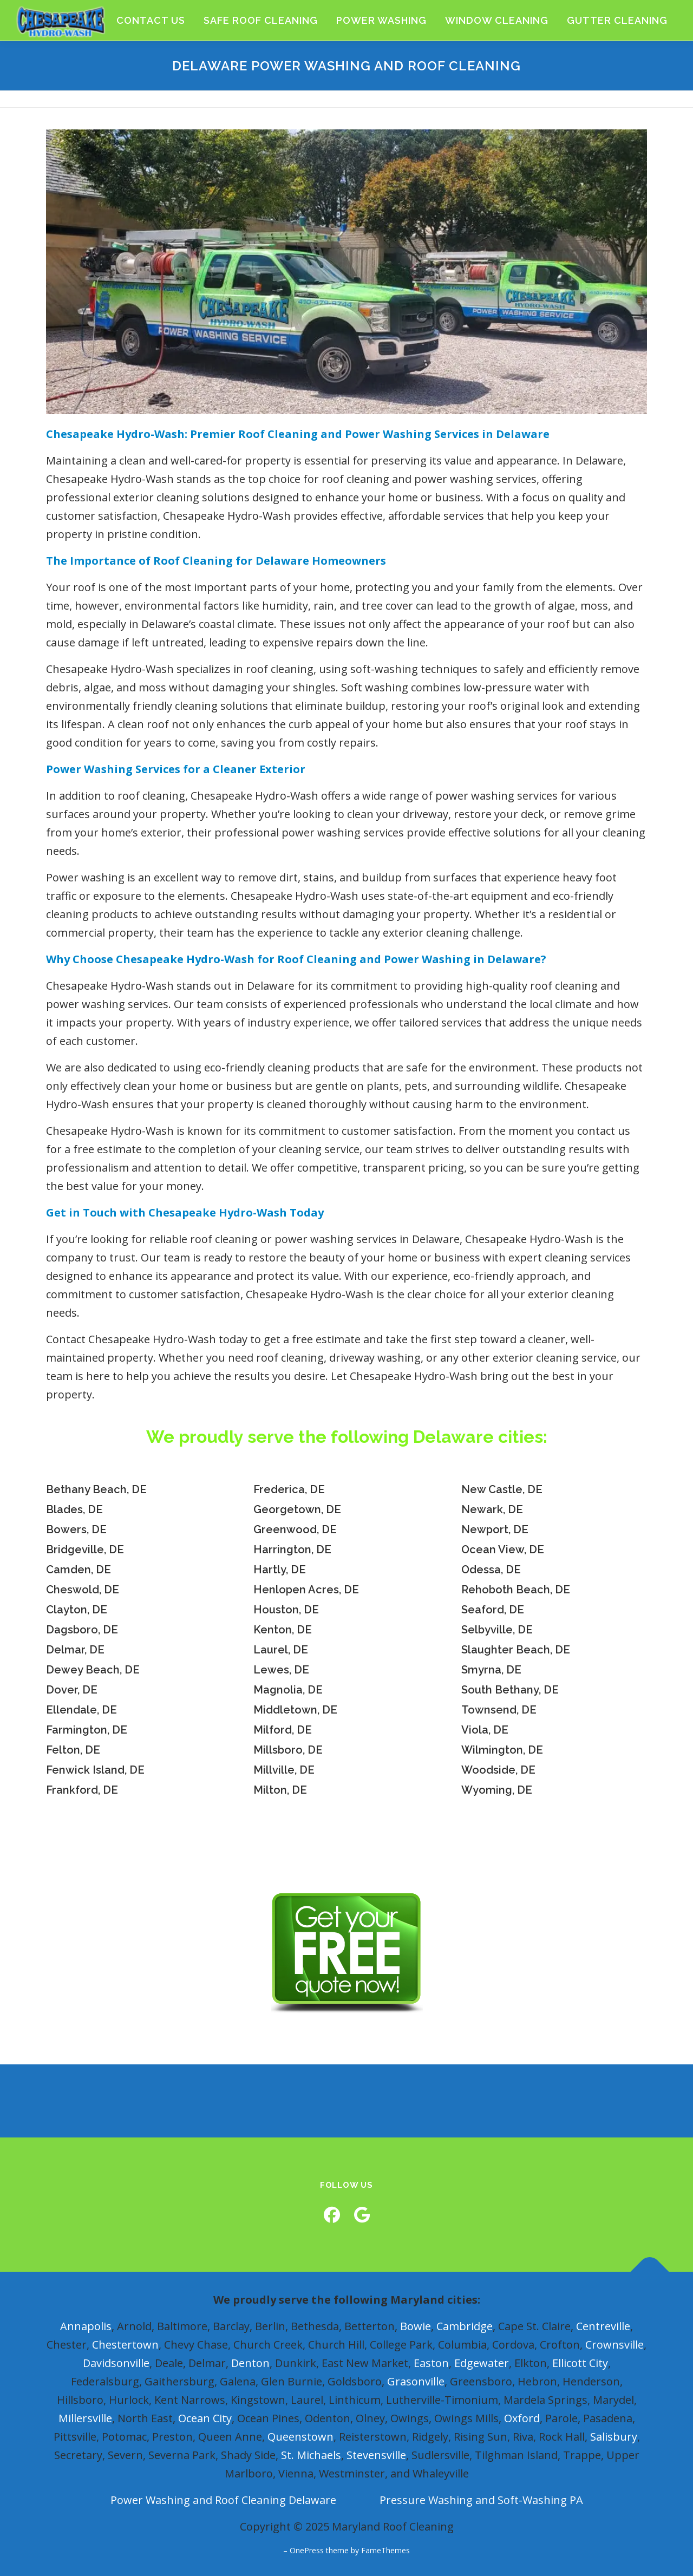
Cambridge (464, 2326)
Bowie (415, 2326)
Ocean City (205, 2418)
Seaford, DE (492, 1609)
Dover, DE (71, 1689)
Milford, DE (282, 1729)
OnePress (307, 2550)
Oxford (522, 2418)
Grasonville (415, 2381)
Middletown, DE (295, 1709)
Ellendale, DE (81, 1709)
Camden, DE (78, 1569)
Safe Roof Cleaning (261, 20)
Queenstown (300, 2436)
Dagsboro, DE (82, 1629)
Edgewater (481, 2363)
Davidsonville (116, 2363)
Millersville (85, 2418)
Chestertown (125, 2344)
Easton (431, 2363)
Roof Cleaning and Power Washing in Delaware (409, 959)
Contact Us (150, 20)
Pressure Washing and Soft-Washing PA (481, 2500)
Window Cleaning (496, 20)
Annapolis (86, 2326)
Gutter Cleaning (617, 20)
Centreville (603, 2326)
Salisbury (613, 2436)
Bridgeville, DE (85, 1549)
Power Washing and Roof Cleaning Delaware (223, 2500)
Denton (250, 2363)
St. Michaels (311, 2455)
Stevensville (376, 2455)
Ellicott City (580, 2363)
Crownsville (614, 2344)
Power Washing (381, 20)
